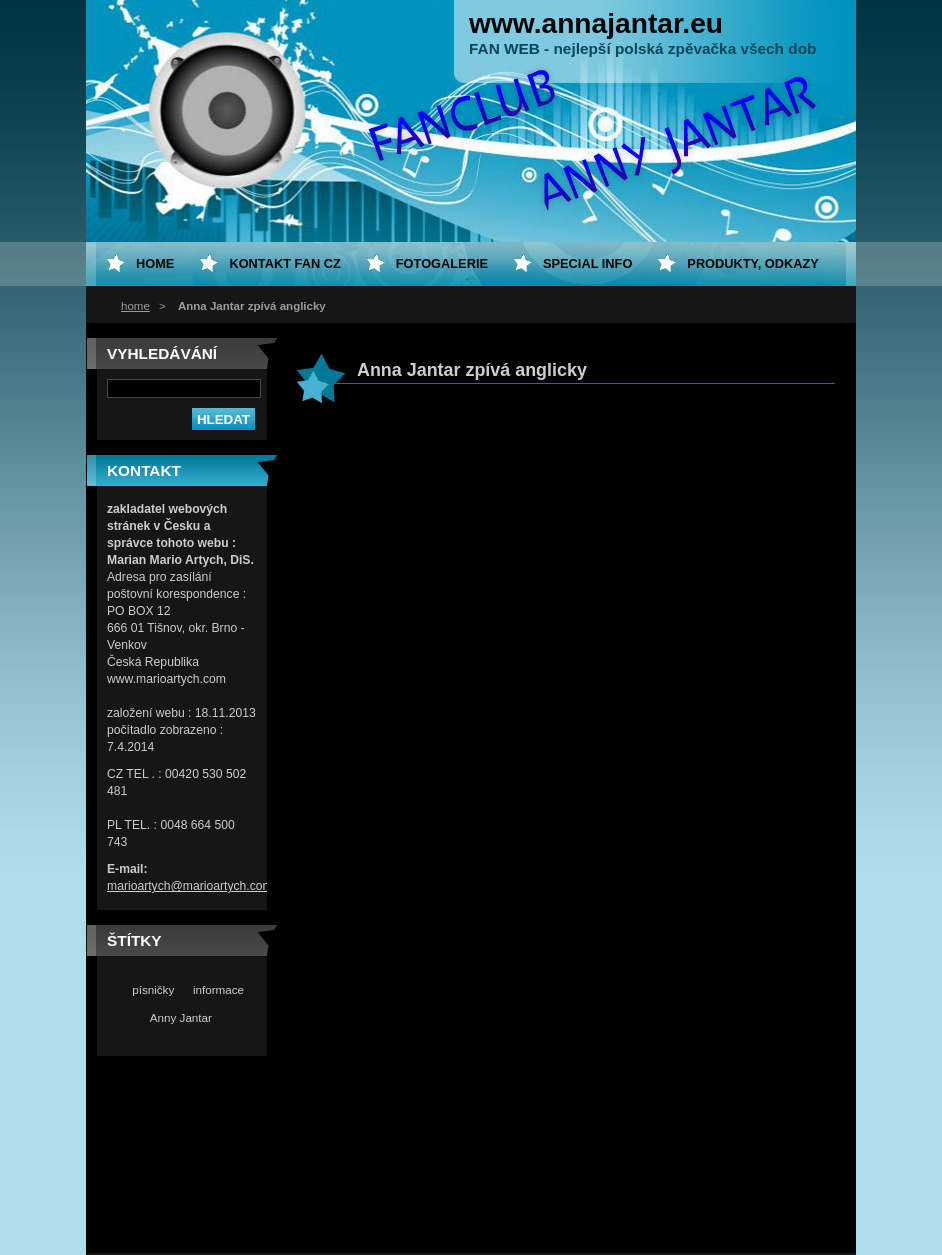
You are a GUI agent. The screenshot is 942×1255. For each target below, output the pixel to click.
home (135, 306)
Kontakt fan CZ (284, 263)
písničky (153, 989)
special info (587, 263)
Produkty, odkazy (753, 263)
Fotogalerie (442, 263)
